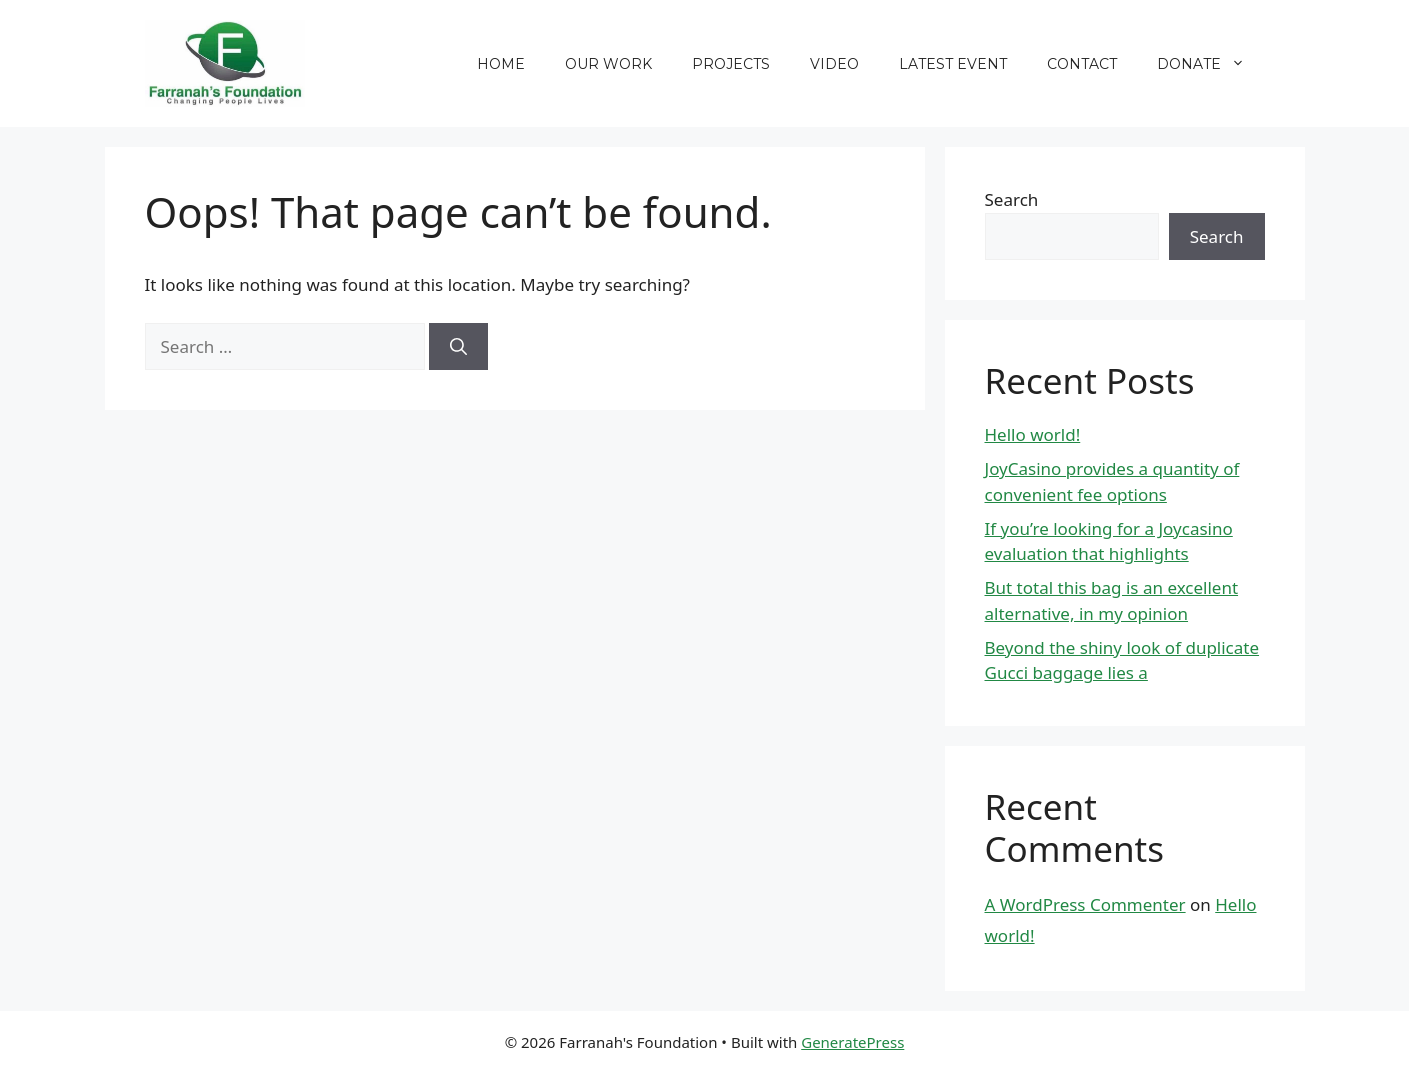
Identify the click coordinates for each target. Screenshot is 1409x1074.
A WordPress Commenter (1085, 904)
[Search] (458, 347)
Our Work (608, 64)
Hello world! (1033, 434)
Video (834, 64)
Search (1012, 199)
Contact (1082, 64)
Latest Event (953, 64)
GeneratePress (852, 1042)
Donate (1211, 64)
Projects (731, 64)
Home (501, 64)
